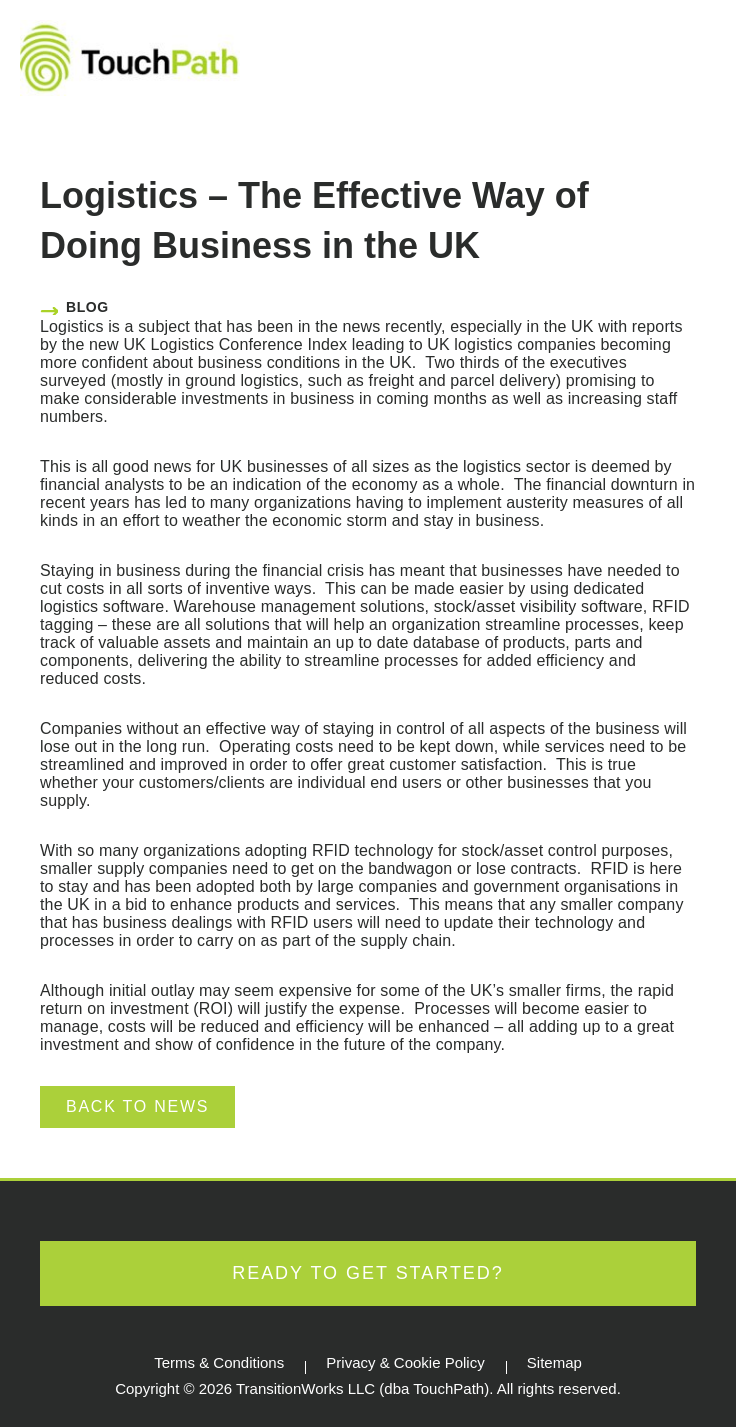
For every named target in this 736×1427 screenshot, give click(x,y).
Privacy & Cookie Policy (405, 1362)
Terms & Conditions (219, 1362)
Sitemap (554, 1362)
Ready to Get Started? (368, 1273)
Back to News (137, 1106)
